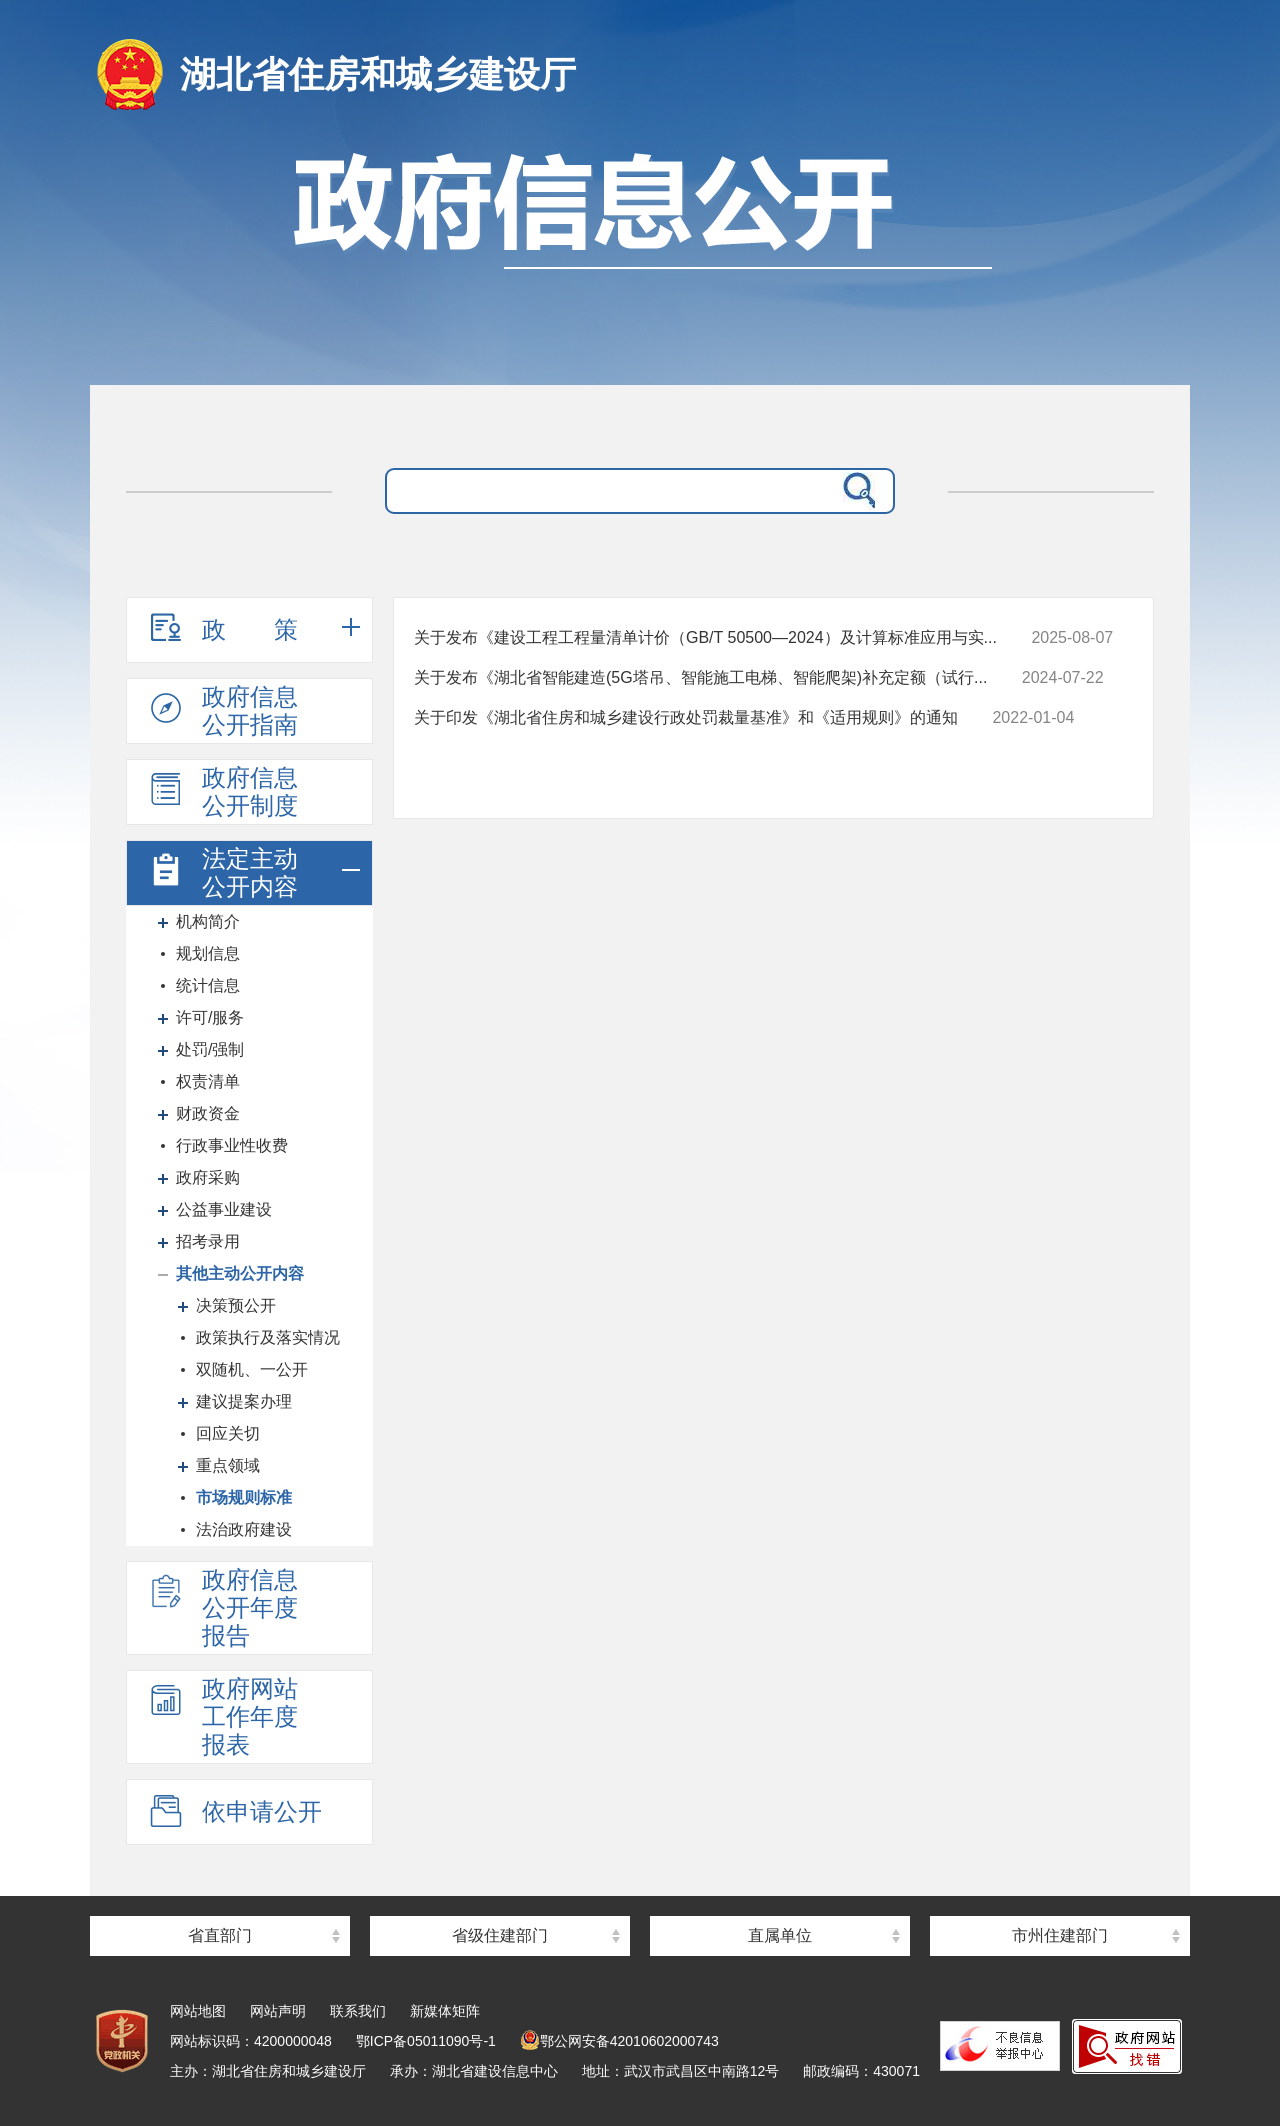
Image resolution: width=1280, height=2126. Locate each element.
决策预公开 (236, 1305)
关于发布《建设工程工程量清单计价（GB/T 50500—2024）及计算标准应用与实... (705, 637)
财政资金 (208, 1113)
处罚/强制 (210, 1049)
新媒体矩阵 (445, 2011)
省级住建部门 (500, 1935)
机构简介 (208, 921)
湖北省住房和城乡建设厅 (378, 74)
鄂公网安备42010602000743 (619, 2041)
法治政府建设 (244, 1529)
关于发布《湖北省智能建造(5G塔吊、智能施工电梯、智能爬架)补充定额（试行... (700, 677)
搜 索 (855, 491)
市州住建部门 (1060, 1935)
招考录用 (208, 1241)
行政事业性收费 (232, 1145)
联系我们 (358, 2011)
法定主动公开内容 (222, 872)
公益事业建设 (224, 1209)
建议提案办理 (244, 1401)
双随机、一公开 (252, 1369)
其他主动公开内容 (240, 1273)
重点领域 (228, 1465)
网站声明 (278, 2011)
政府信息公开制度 (222, 791)
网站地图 (198, 2011)
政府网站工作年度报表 (222, 1716)
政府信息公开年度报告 (222, 1607)
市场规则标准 (244, 1497)
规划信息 (208, 953)
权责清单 (208, 1081)
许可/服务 (210, 1017)
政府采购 (208, 1177)
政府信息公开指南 (222, 710)
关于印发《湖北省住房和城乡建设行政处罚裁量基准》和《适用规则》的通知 (686, 717)
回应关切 (228, 1433)
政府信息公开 (640, 267)
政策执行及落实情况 (268, 1337)
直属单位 (780, 1935)
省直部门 (220, 1935)
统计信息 (208, 985)
